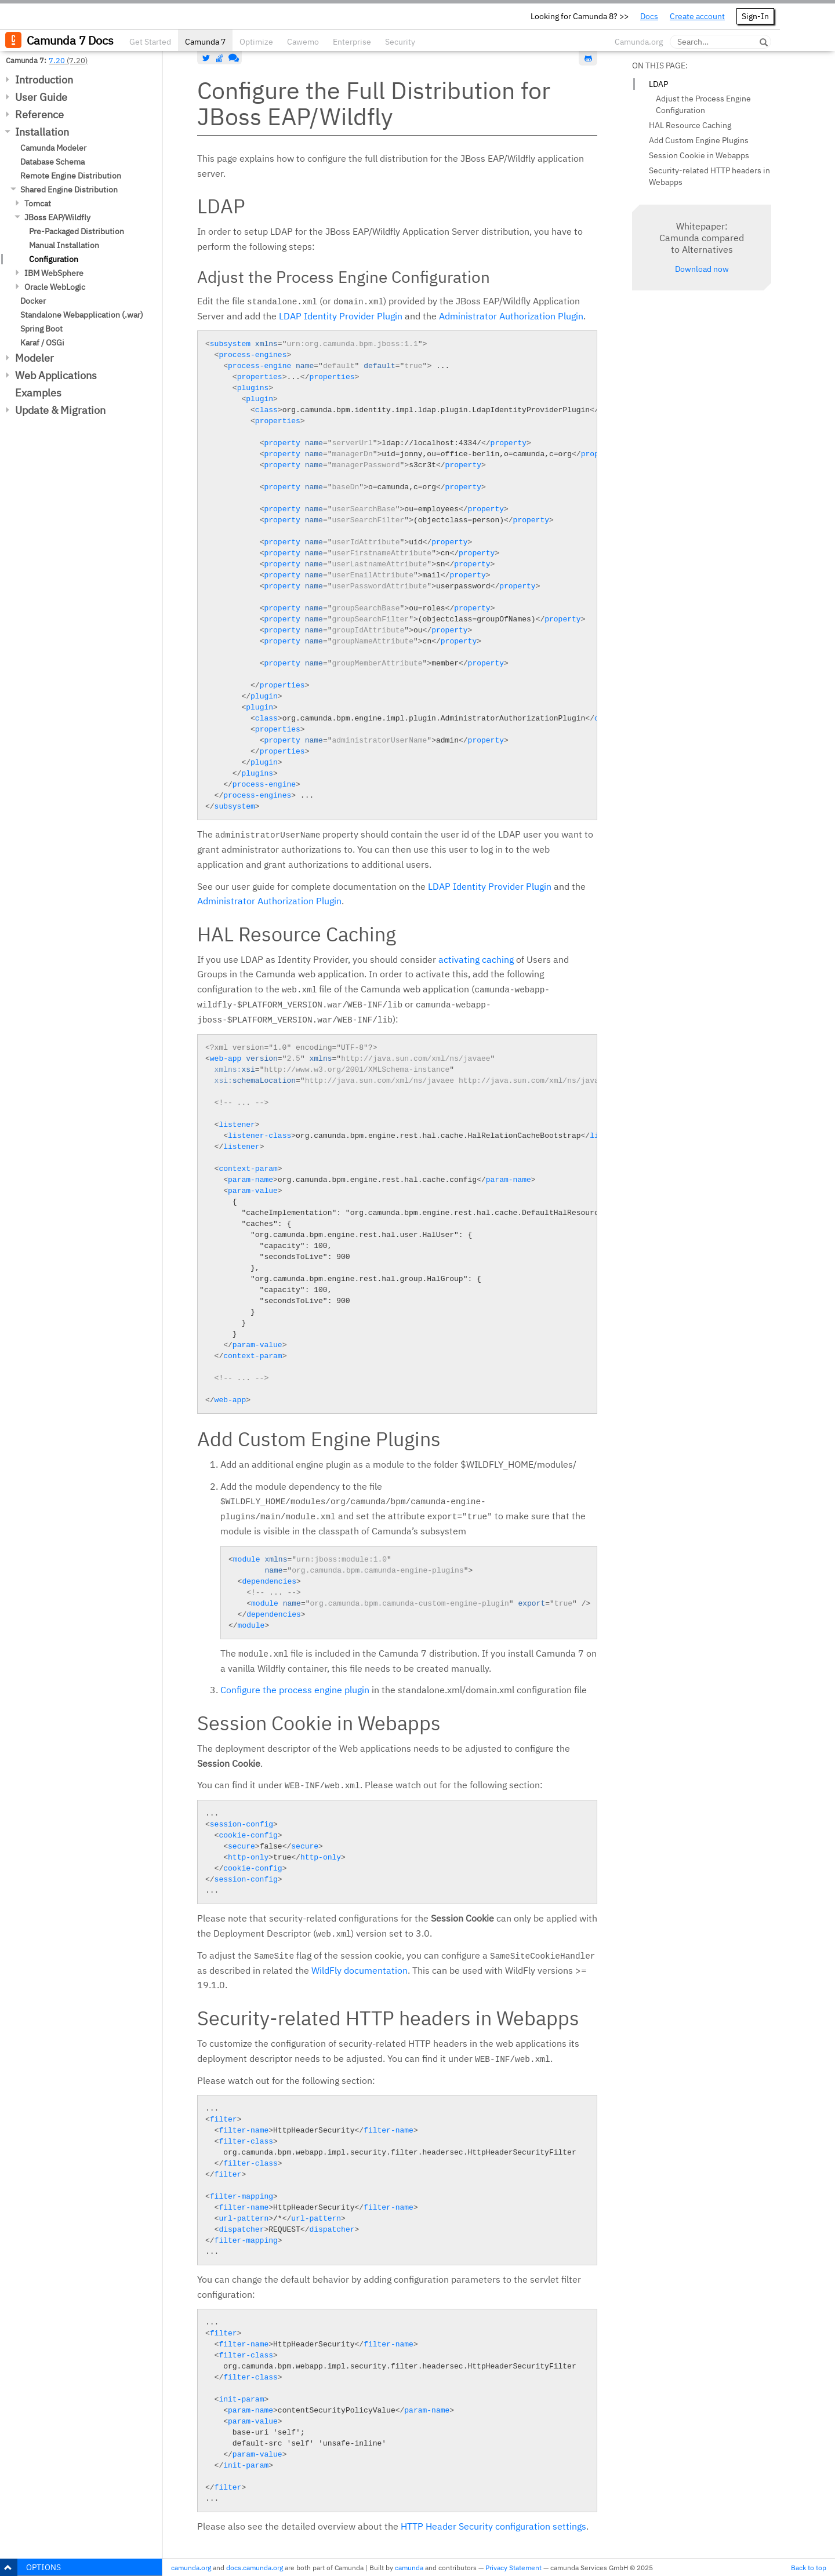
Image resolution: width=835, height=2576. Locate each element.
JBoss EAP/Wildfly (57, 217)
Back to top (808, 2567)
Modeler (34, 358)
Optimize (256, 42)
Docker (33, 301)
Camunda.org (639, 42)
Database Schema (52, 162)
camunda (409, 2567)
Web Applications (56, 375)
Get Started (150, 42)
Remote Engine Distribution (70, 175)
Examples (38, 392)
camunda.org (191, 2567)
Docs (649, 16)
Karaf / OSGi (42, 342)
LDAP (658, 84)
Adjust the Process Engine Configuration (703, 104)
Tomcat (37, 203)
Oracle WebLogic (54, 287)
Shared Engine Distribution (69, 189)
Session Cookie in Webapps (699, 155)
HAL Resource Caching (690, 125)
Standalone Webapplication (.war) (81, 315)
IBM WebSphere (54, 273)
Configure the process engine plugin (294, 1689)
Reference (39, 114)
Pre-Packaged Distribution (76, 231)
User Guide (41, 97)
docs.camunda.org (254, 2567)
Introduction (44, 79)
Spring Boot (41, 328)
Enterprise (352, 42)
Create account (697, 16)
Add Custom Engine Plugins (699, 140)
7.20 (57, 60)
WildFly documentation (359, 1970)
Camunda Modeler (53, 148)
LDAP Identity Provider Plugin (340, 316)
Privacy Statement (513, 2567)
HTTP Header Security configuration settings (493, 2526)
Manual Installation (64, 245)
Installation (42, 132)
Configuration (53, 259)
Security (400, 42)
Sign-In (755, 16)
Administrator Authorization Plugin (511, 316)
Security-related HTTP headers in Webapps (709, 176)
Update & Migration (60, 410)
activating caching (476, 959)
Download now (702, 269)
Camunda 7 (205, 42)
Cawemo (303, 42)
